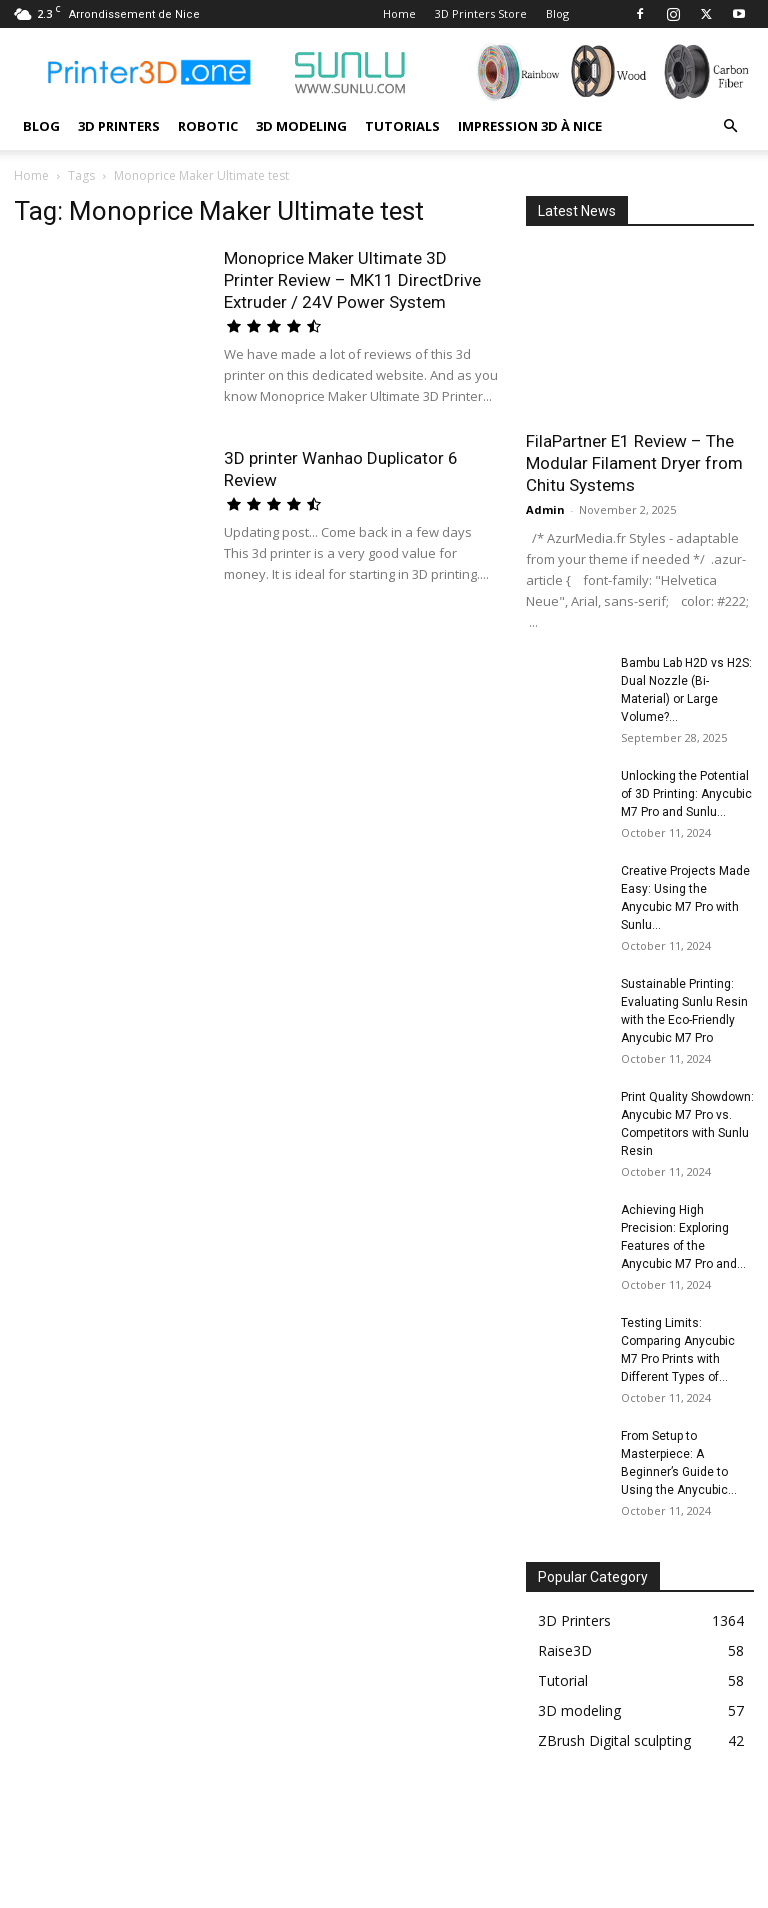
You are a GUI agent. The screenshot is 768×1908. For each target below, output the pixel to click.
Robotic (208, 126)
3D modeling (301, 126)
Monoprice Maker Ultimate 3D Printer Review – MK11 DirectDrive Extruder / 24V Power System (352, 280)
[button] (730, 126)
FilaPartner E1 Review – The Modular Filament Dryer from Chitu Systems (634, 463)
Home (399, 13)
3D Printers (119, 126)
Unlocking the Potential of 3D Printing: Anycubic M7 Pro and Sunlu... (686, 794)
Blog (557, 13)
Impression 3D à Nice (530, 126)
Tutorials (402, 126)
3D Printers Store (481, 13)
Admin (545, 509)
